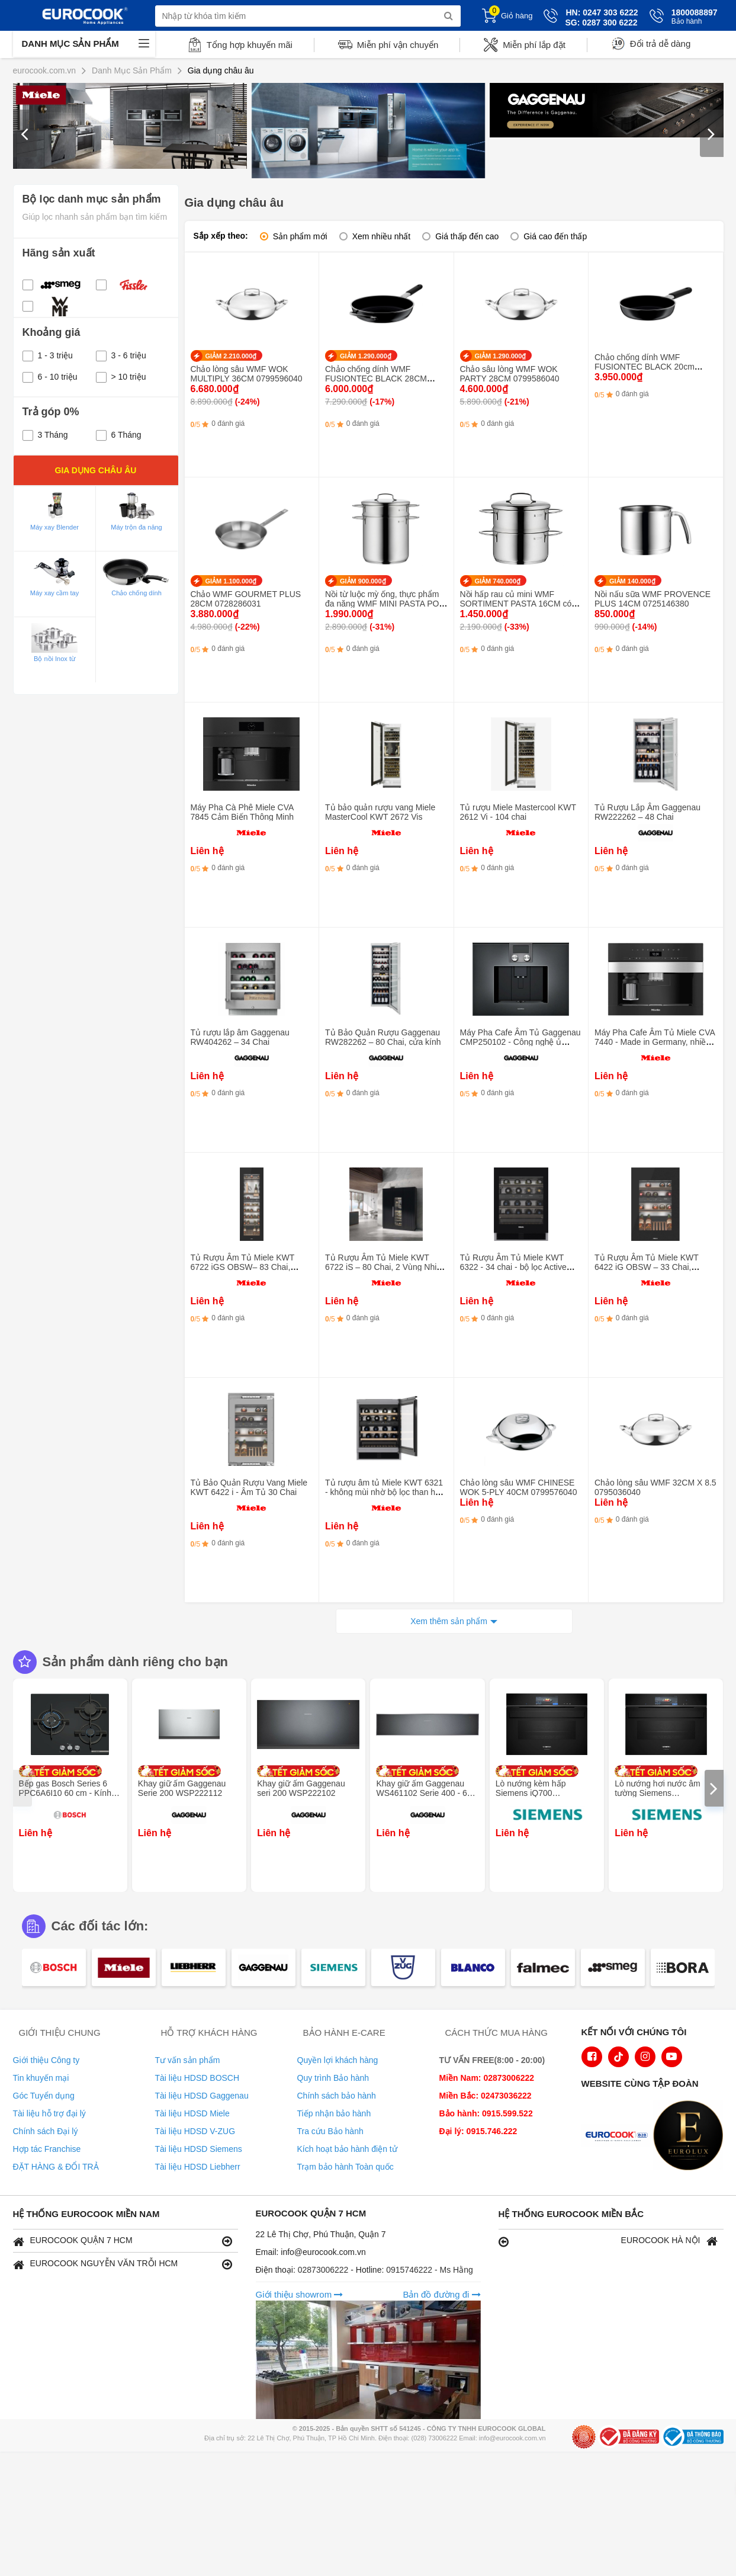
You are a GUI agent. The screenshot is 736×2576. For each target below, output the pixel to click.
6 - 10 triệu (50, 376)
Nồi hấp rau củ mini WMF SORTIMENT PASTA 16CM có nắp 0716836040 (516, 603)
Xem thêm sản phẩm (448, 1621)
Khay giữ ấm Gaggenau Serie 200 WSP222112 (182, 1788)
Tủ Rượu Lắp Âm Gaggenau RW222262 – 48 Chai (647, 812)
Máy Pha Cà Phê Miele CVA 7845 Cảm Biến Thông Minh (242, 812)
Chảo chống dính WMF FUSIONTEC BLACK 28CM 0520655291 (376, 378)
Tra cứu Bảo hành (330, 2131)
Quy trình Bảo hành (333, 2078)
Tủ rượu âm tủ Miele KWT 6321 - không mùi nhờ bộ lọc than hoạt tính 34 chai (386, 1492)
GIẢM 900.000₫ (363, 581)
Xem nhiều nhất (381, 236)
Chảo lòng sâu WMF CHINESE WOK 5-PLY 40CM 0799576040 (518, 1487)
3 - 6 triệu (121, 355)
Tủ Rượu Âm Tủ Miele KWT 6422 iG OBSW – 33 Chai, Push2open (646, 1267)
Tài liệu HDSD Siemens (198, 2149)
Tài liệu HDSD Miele (192, 2113)
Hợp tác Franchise (47, 2149)
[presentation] (25, 133)
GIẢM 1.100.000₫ (231, 581)
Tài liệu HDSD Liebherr (197, 2166)
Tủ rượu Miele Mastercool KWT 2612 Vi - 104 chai (518, 812)
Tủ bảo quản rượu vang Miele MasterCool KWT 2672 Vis (380, 812)
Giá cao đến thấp (555, 236)
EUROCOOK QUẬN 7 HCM (122, 2241)
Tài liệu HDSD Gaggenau (202, 2095)
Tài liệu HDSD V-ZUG (195, 2131)
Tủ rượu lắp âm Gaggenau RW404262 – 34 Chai (240, 1037)
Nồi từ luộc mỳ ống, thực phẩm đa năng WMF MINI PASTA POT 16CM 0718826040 (384, 603)
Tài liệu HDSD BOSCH (197, 2078)
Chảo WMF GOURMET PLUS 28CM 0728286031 (246, 598)
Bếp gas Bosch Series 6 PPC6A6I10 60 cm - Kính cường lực (65, 1793)
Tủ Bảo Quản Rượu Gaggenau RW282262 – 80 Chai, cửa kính (383, 1037)
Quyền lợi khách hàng (337, 2060)
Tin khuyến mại (41, 2078)
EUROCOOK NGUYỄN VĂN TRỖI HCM (122, 2264)
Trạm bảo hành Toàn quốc (345, 2166)
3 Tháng (45, 435)
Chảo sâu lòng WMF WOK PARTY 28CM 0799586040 (510, 373)
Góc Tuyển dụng (44, 2095)
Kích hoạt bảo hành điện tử (347, 2149)
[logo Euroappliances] (619, 2136)
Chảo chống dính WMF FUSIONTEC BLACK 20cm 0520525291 (644, 366)
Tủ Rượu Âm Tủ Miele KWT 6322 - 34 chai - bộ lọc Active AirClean (513, 1267)
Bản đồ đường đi (441, 2294)
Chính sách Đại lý (45, 2131)
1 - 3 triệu (48, 355)
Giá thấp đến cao (467, 236)
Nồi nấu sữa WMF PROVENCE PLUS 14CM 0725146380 (652, 598)
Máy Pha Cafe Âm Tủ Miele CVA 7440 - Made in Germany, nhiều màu (654, 1042)
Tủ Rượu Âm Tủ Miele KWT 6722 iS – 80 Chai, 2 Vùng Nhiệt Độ (384, 1267)
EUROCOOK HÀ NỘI (608, 2241)
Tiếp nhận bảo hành (334, 2113)
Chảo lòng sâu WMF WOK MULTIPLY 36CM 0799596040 (247, 373)
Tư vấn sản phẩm (187, 2060)
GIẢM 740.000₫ (498, 581)
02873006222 (324, 2270)
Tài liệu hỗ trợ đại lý (49, 2113)
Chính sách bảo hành (336, 2095)
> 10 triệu (121, 376)
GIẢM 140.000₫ (632, 581)
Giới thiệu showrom (299, 2294)
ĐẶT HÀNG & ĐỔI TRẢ (56, 2166)
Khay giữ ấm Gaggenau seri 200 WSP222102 (301, 1788)
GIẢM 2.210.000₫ (231, 356)
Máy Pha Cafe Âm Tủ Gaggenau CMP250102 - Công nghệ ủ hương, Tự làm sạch (520, 1042)
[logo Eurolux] (691, 2136)
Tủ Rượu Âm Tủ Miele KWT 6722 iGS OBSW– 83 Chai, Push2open (243, 1267)
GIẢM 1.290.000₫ (365, 356)
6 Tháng (119, 435)
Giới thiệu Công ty (46, 2060)
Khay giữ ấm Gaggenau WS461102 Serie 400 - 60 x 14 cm (427, 1793)
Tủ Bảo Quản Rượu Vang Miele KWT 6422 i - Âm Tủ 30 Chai (249, 1487)
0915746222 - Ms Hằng (429, 2270)
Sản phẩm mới (300, 236)
